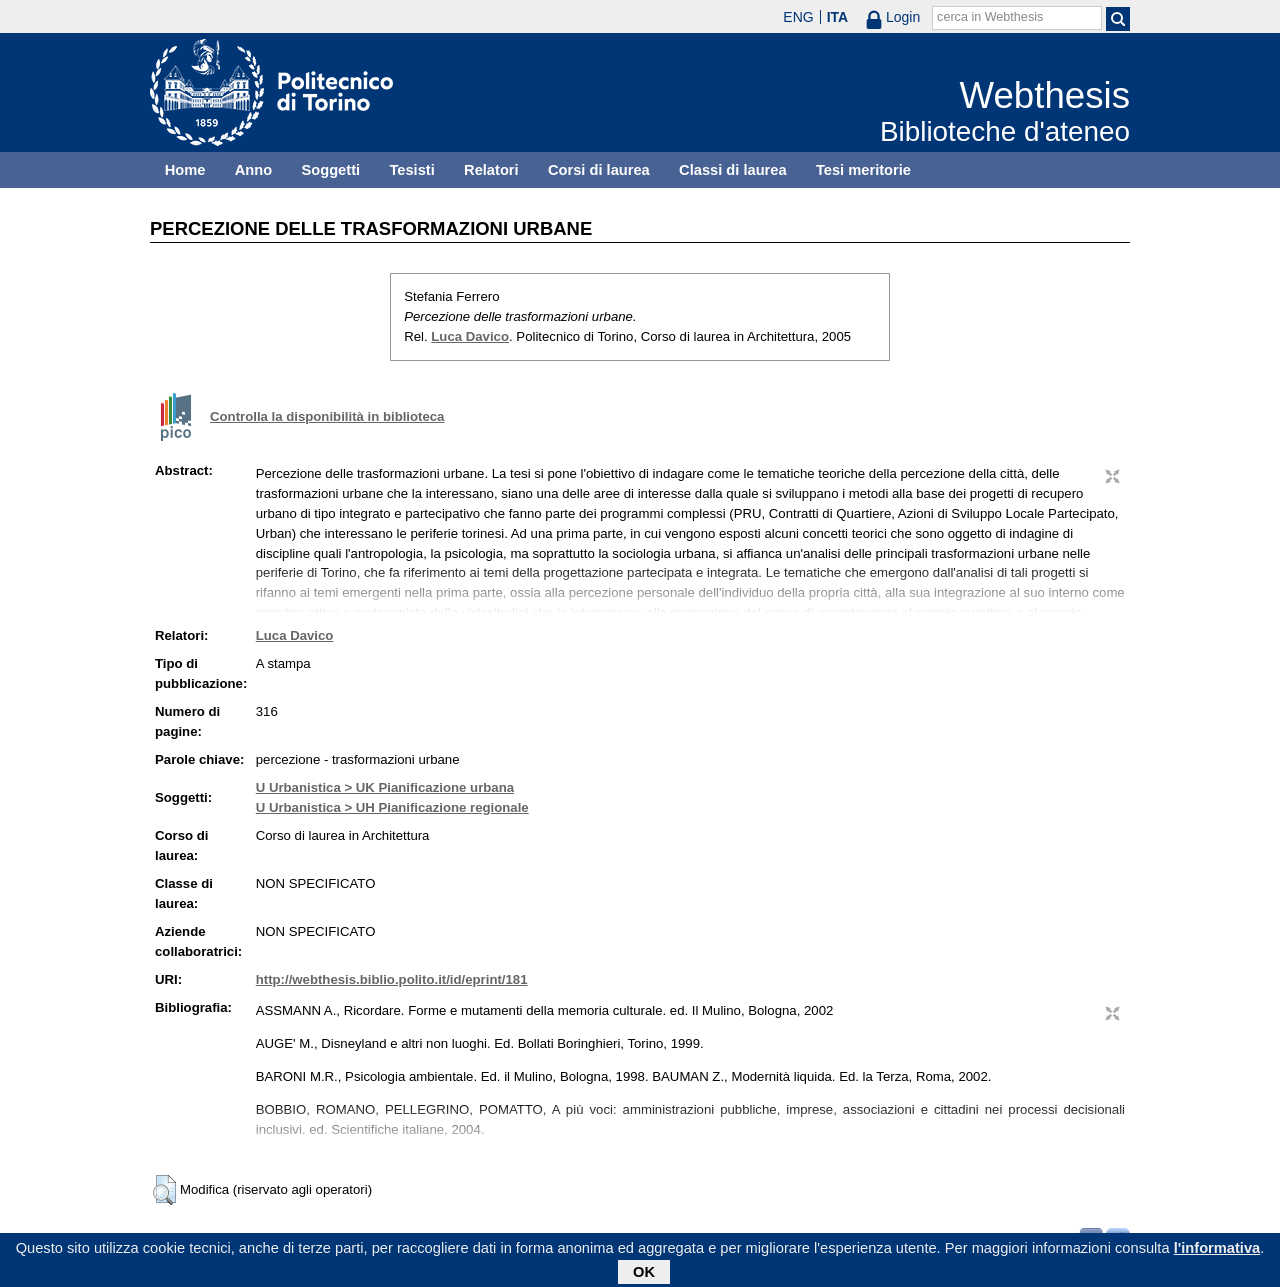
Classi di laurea (733, 170)
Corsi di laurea (599, 170)
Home (185, 170)
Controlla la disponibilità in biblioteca (327, 416)
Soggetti (330, 170)
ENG (798, 17)
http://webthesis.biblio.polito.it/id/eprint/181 (392, 979)
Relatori (491, 170)
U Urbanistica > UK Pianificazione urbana (385, 787)
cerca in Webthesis (990, 17)
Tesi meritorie (863, 170)
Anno (253, 170)
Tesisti (411, 170)
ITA (838, 17)
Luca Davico (470, 336)
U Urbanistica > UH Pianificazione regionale (392, 807)
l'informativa (1217, 1251)
